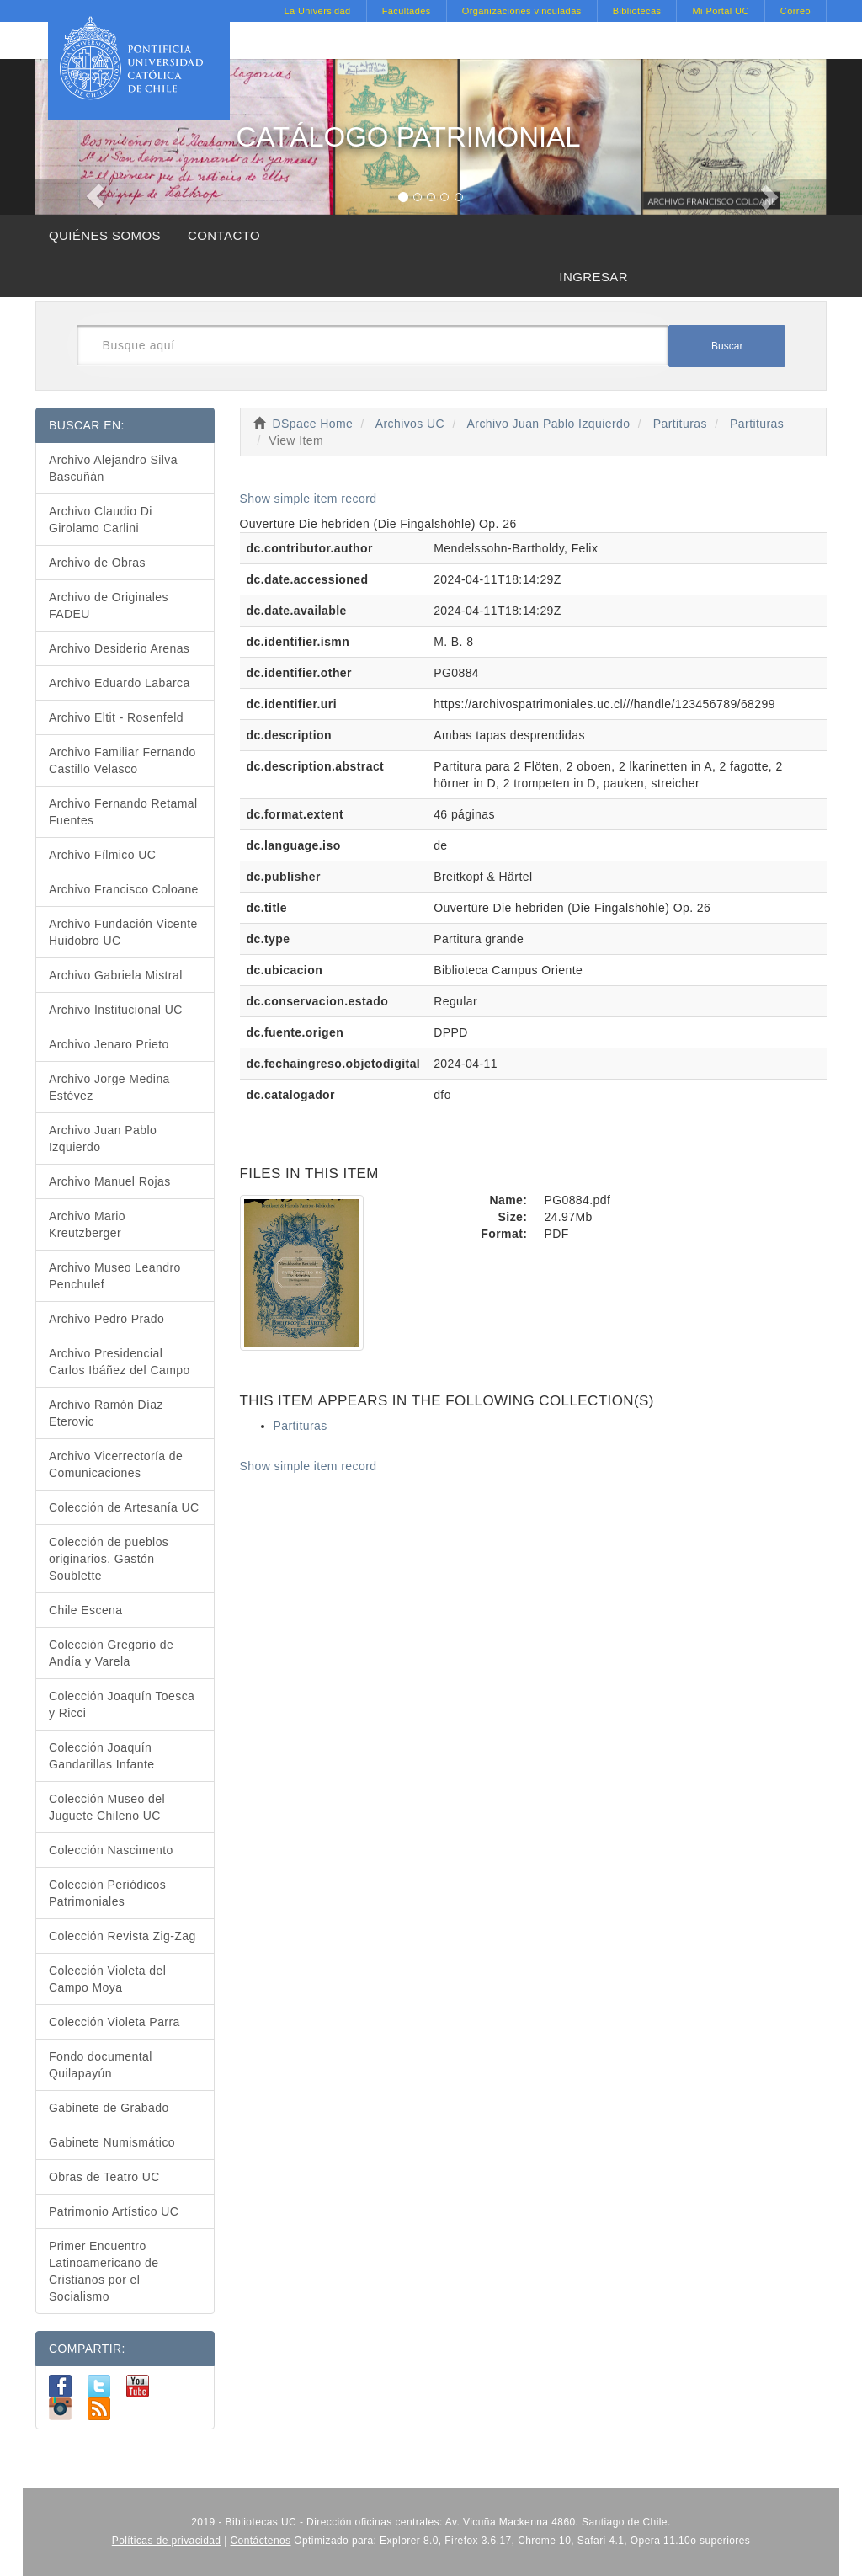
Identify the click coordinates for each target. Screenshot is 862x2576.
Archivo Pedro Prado (106, 1318)
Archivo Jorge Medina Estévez (109, 1087)
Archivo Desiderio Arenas (119, 648)
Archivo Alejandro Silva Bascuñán (113, 468)
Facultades (406, 11)
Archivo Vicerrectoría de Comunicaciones (116, 1464)
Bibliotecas (637, 11)
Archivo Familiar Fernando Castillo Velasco (122, 760)
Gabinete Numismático (112, 2142)
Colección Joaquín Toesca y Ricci (121, 1704)
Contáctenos (261, 2541)
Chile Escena (86, 1610)
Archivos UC (409, 423)
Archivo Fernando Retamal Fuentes (123, 812)
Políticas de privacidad (166, 2541)
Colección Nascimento (111, 1850)
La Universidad (317, 11)
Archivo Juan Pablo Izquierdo (549, 423)
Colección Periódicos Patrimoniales (107, 1893)
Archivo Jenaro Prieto (109, 1044)
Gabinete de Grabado (109, 2108)
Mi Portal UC (720, 11)
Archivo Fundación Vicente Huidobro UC (123, 932)
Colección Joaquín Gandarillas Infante (102, 1756)
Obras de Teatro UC (104, 2177)
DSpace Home (313, 423)
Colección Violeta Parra (114, 2022)
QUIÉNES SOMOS (105, 235)
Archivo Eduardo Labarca (119, 683)
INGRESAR (593, 276)
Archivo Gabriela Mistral (116, 975)
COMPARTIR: (87, 2348)
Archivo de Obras (97, 562)
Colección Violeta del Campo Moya (107, 1979)
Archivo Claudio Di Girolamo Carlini (100, 519)
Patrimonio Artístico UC (113, 2211)
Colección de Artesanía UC (124, 1507)
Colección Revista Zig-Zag (122, 1936)
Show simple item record (308, 498)
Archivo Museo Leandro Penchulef (115, 1276)
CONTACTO (224, 235)
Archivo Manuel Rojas (110, 1181)
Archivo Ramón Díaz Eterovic (106, 1413)
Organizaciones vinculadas (522, 11)
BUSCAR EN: (87, 425)
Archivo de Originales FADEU (108, 605)
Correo (795, 11)
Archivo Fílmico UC (102, 854)
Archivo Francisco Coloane (124, 889)
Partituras (680, 423)
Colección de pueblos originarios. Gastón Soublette (108, 1558)
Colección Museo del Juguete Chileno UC (107, 1807)
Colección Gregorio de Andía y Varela (111, 1653)
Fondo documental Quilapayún (100, 2065)
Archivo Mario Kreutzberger (87, 1224)
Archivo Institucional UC (116, 1009)
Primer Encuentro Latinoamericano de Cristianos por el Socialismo (104, 2271)
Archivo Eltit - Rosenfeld (116, 717)
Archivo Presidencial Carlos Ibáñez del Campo (119, 1362)
